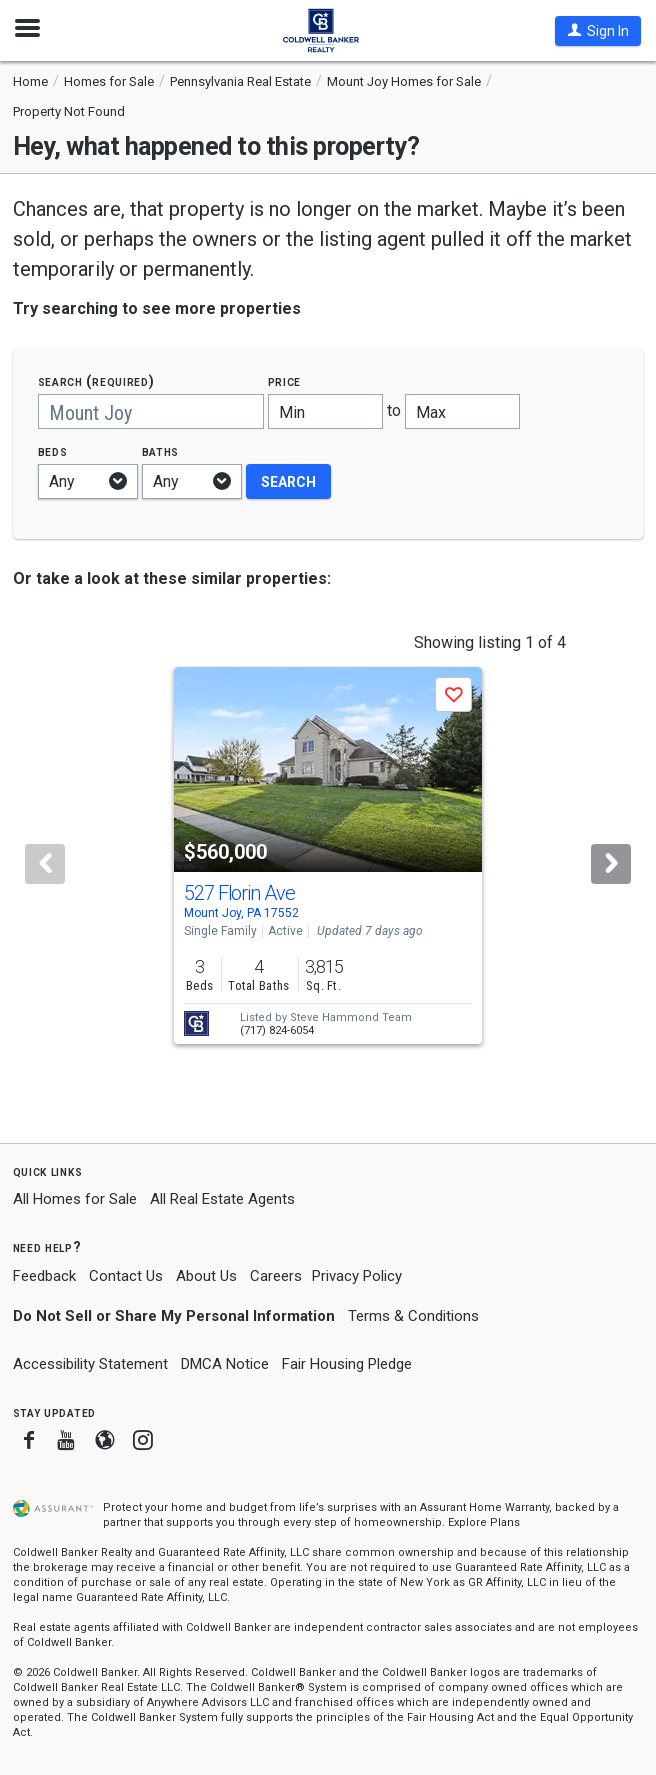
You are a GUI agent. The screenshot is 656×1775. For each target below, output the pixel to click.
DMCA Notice (225, 1364)
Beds (53, 451)
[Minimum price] (325, 411)
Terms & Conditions (413, 1316)
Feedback (44, 1276)
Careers (276, 1276)
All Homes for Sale (75, 1199)
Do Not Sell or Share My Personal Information (174, 1316)
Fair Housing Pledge (347, 1364)
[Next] (611, 864)
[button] (598, 31)
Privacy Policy (357, 1276)
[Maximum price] (462, 411)
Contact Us (126, 1276)
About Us (206, 1276)
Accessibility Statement (90, 1364)
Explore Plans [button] (484, 1522)
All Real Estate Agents (222, 1199)
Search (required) (96, 381)
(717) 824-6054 (277, 1030)
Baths (161, 451)
